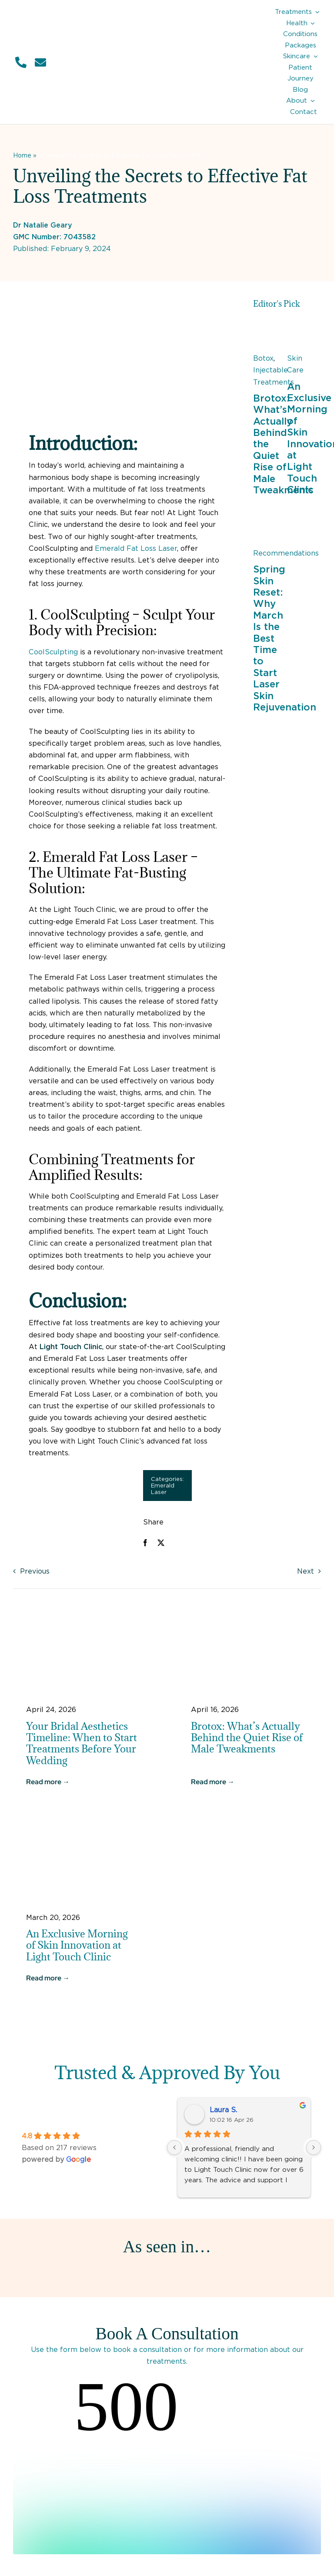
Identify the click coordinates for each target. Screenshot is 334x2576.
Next (305, 1571)
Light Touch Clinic (71, 1347)
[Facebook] (145, 1543)
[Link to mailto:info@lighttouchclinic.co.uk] (40, 62)
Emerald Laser (162, 1488)
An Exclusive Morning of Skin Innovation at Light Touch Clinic (77, 1945)
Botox (263, 358)
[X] (161, 1543)
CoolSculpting (53, 652)
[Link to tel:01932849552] (21, 62)
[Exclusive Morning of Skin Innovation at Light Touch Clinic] (304, 326)
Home (22, 155)
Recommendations (286, 553)
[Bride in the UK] (84, 1618)
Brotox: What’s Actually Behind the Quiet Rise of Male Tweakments (247, 1737)
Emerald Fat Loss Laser (136, 548)
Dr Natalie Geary (42, 225)
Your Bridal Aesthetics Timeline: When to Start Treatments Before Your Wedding (81, 1743)
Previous (35, 1571)
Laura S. (223, 2110)
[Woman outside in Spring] (270, 520)
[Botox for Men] (270, 326)
